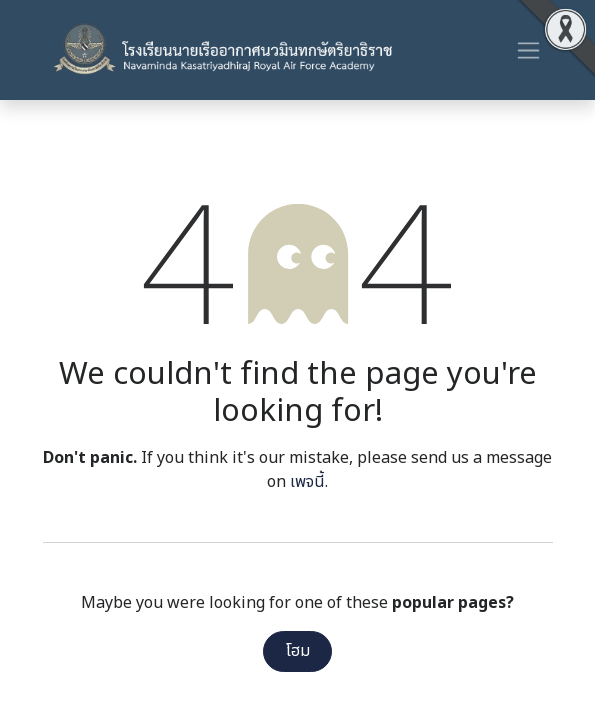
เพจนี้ (307, 482)
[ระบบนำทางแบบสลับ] (528, 50)
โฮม (298, 651)
